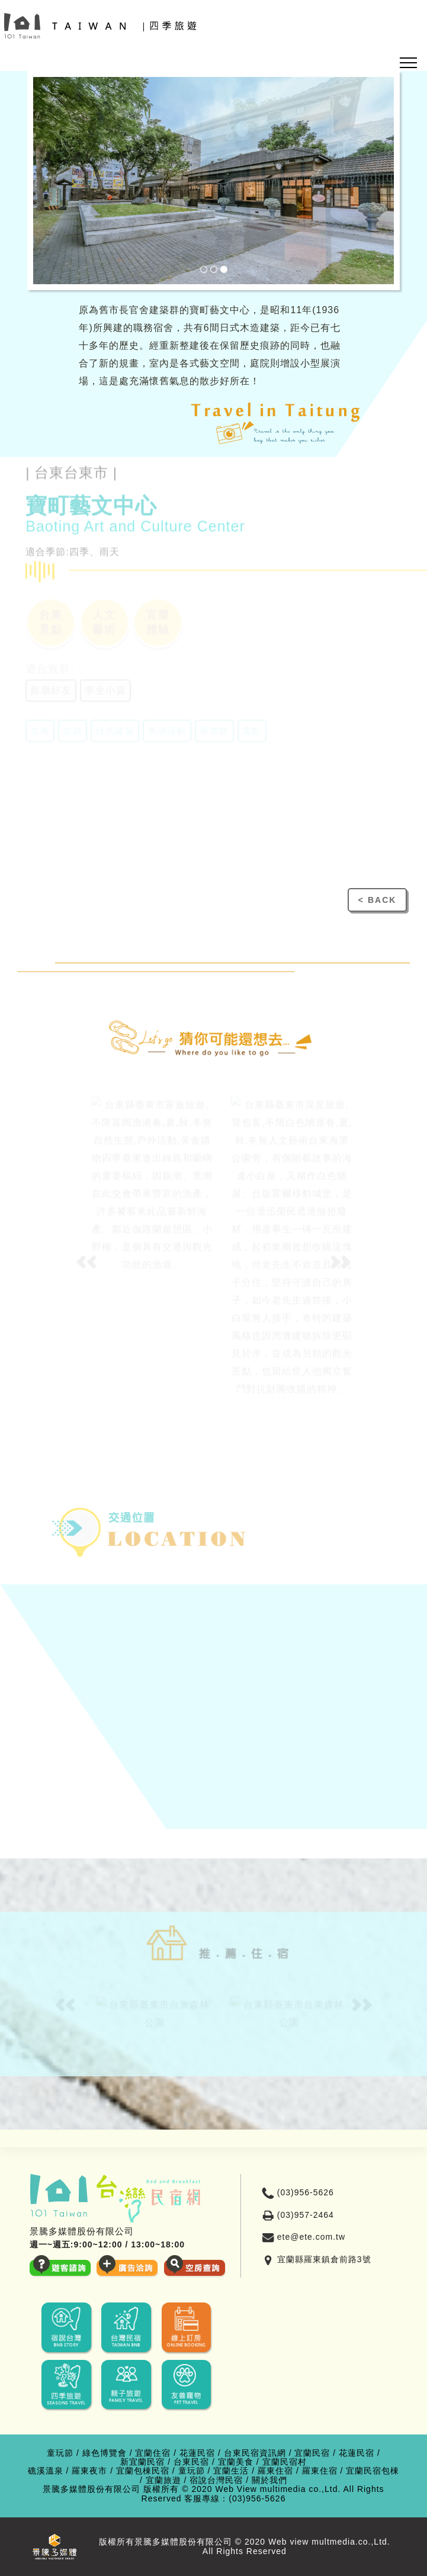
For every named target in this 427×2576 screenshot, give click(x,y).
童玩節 (60, 2453)
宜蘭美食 (235, 2462)
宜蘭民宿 (312, 2453)
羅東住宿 (275, 2470)
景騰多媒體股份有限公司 (91, 2489)
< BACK (377, 900)
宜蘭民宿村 (284, 2462)
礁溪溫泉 (45, 2470)
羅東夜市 (89, 2470)
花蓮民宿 (197, 2453)
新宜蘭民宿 (142, 2462)
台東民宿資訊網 (255, 2453)
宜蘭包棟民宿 (142, 2470)
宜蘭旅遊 (163, 2480)
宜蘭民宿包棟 (372, 2470)
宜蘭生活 (231, 2470)
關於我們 (269, 2480)
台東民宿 (191, 2462)
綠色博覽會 (104, 2453)
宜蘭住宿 (153, 2453)
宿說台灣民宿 (216, 2480)
